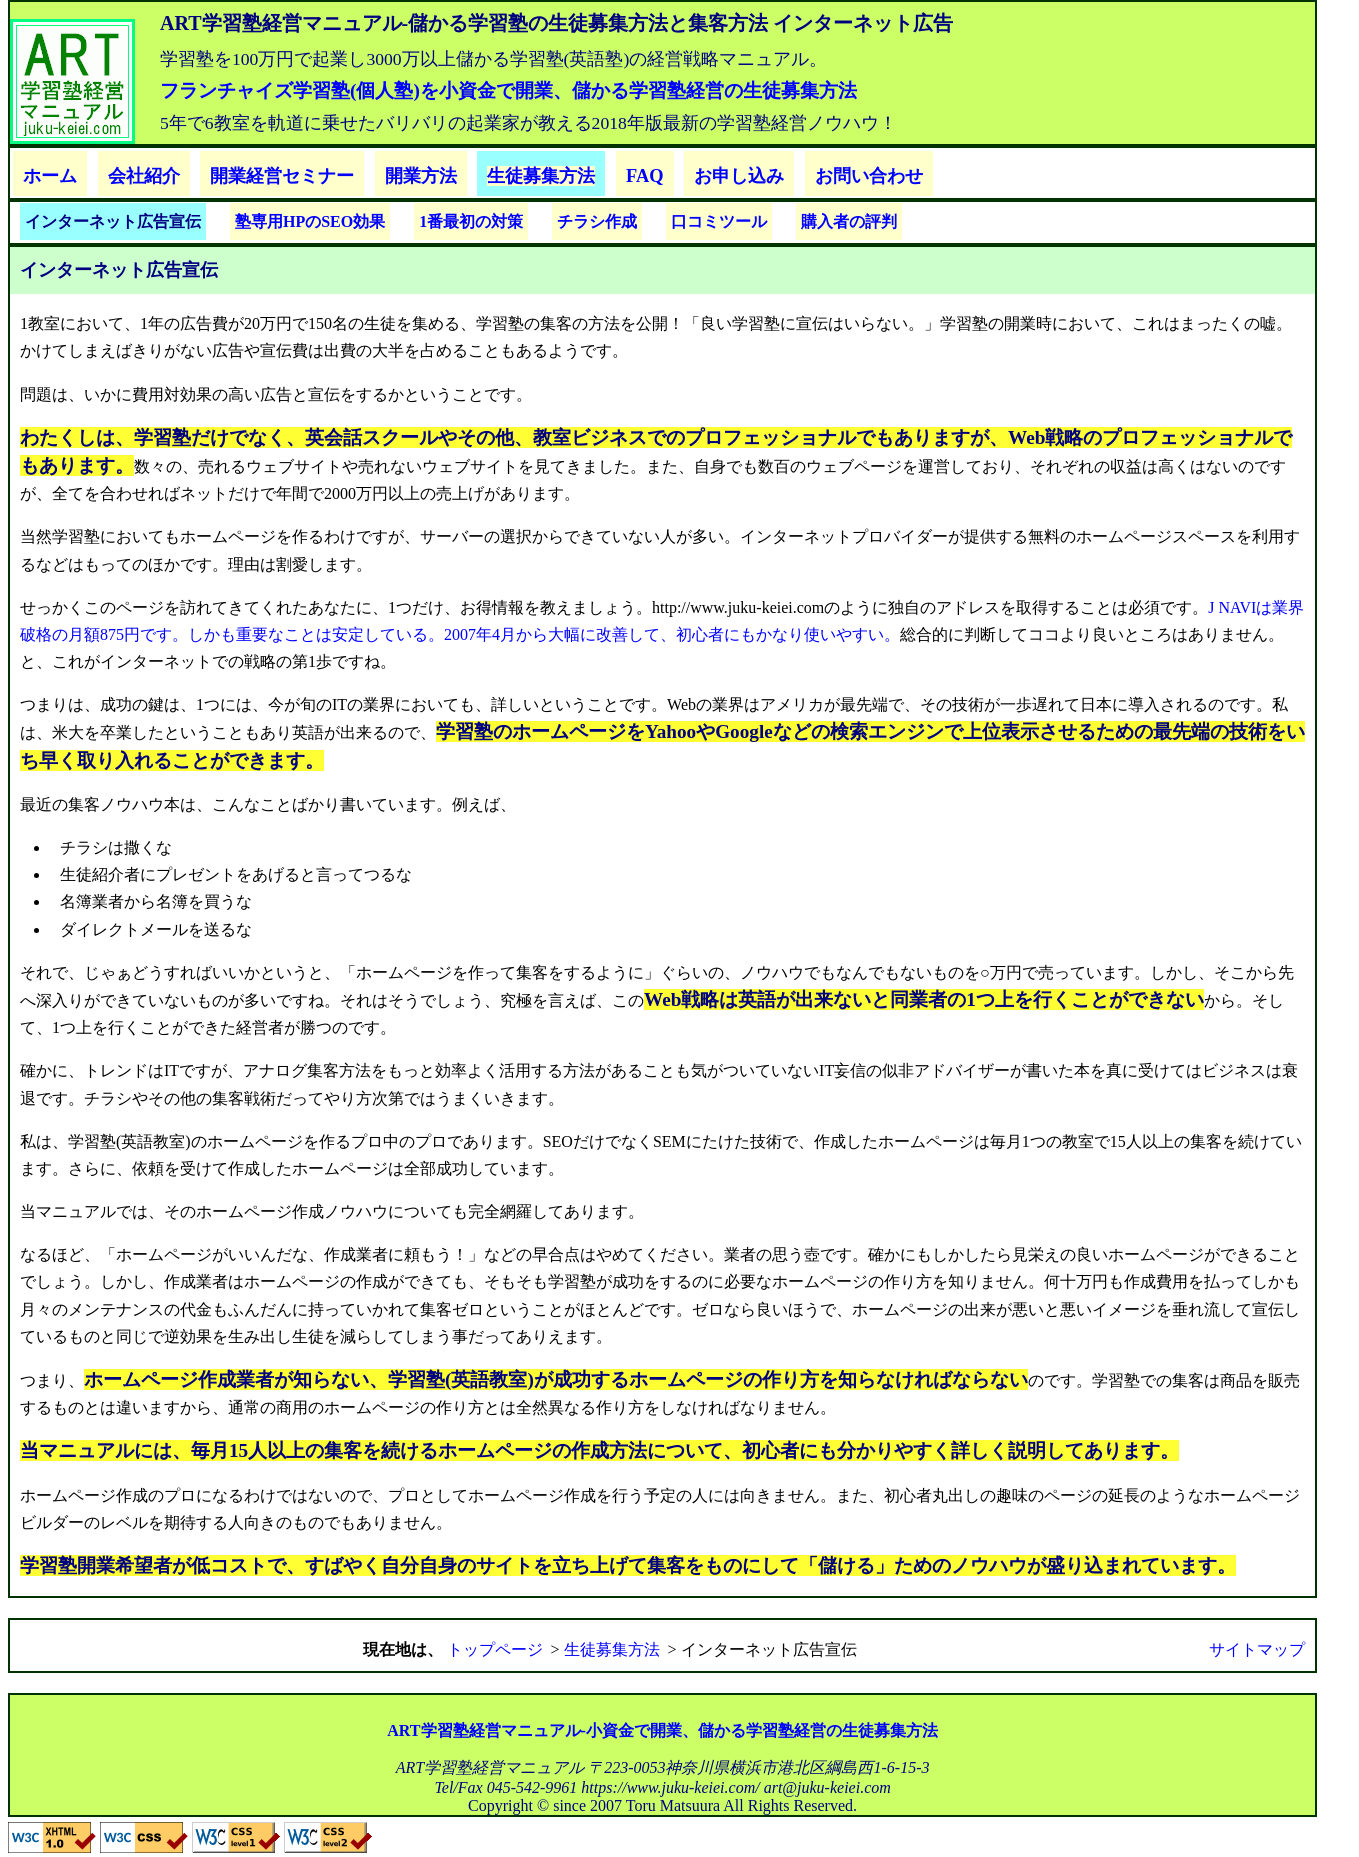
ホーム (50, 176)
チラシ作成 (597, 221)
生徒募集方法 (541, 176)
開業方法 (421, 176)
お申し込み (739, 176)
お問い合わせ (869, 176)
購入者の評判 (849, 221)
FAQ (644, 176)
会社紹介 (144, 176)
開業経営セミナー (282, 176)
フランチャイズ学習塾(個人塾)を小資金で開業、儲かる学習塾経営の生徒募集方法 (508, 90)
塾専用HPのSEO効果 (310, 221)
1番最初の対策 (471, 221)
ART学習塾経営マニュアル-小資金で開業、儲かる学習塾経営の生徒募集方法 (662, 1730)
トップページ (495, 1649)
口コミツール (719, 221)
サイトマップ (1257, 1649)
